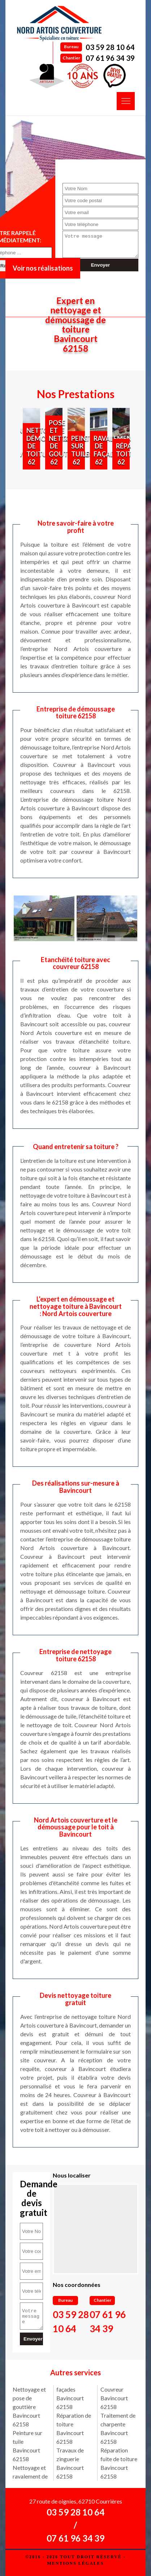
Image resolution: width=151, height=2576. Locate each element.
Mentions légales (75, 2563)
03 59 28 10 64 (110, 47)
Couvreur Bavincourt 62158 (114, 2398)
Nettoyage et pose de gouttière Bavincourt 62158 (29, 2406)
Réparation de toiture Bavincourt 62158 (73, 2428)
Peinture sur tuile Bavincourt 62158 (27, 2445)
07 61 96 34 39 (110, 58)
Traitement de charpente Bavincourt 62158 (117, 2428)
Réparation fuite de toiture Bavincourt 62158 (118, 2463)
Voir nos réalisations (43, 268)
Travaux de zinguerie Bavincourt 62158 (70, 2463)
